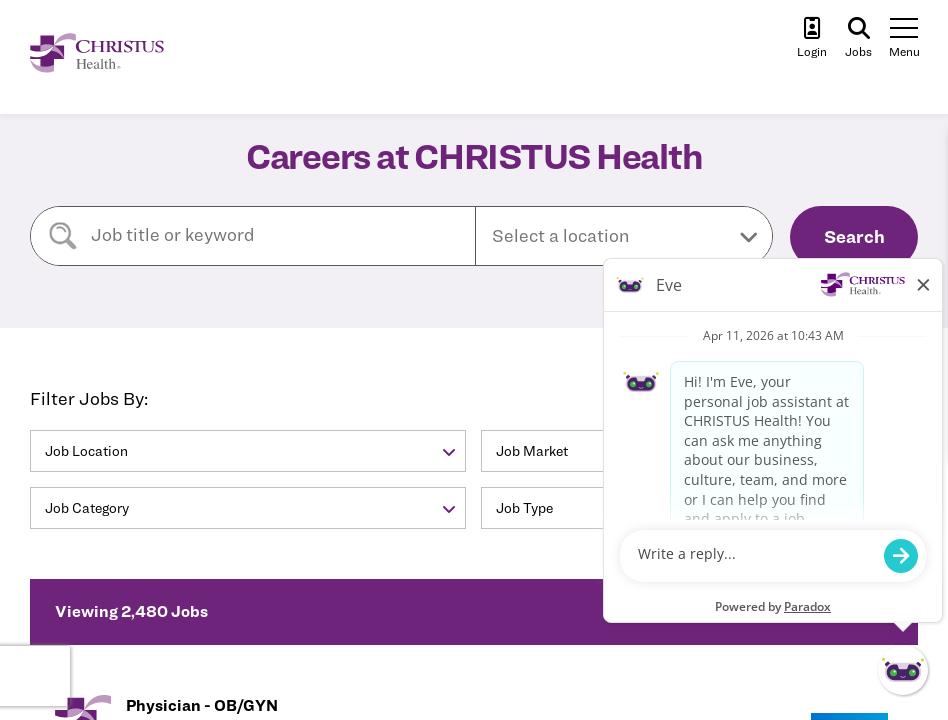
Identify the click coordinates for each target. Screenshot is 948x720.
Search (854, 236)
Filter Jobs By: (89, 398)
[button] (624, 236)
